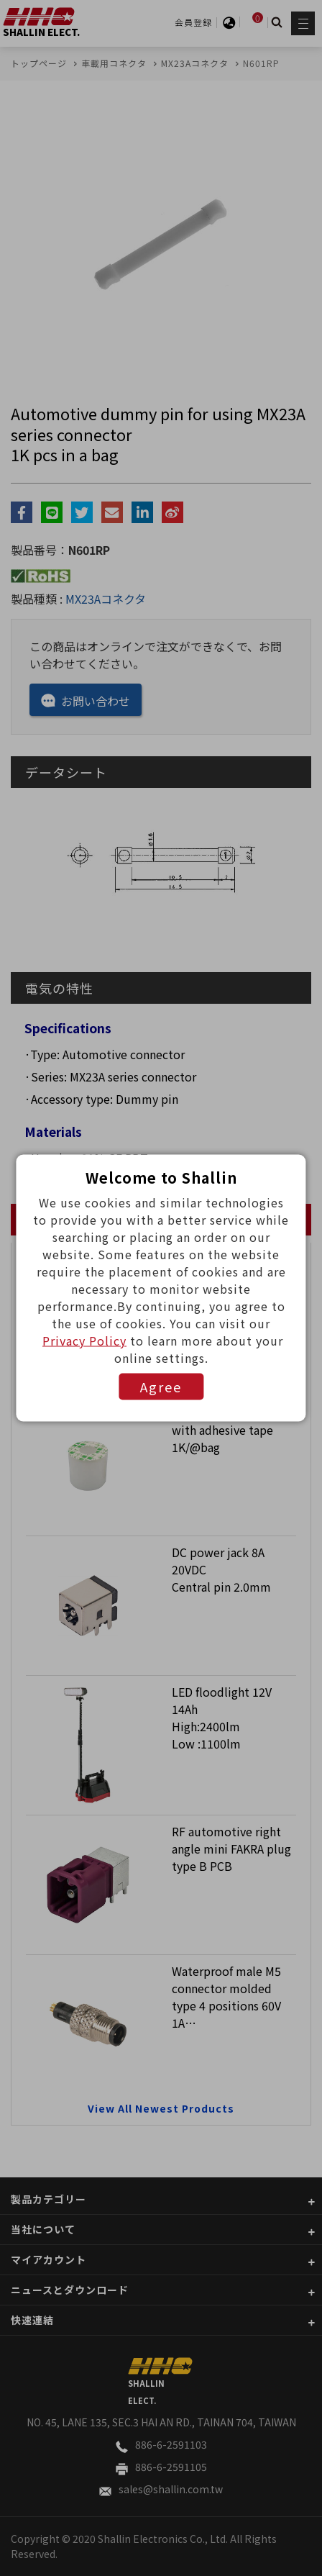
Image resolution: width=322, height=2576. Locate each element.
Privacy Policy (84, 1340)
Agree (161, 1386)
